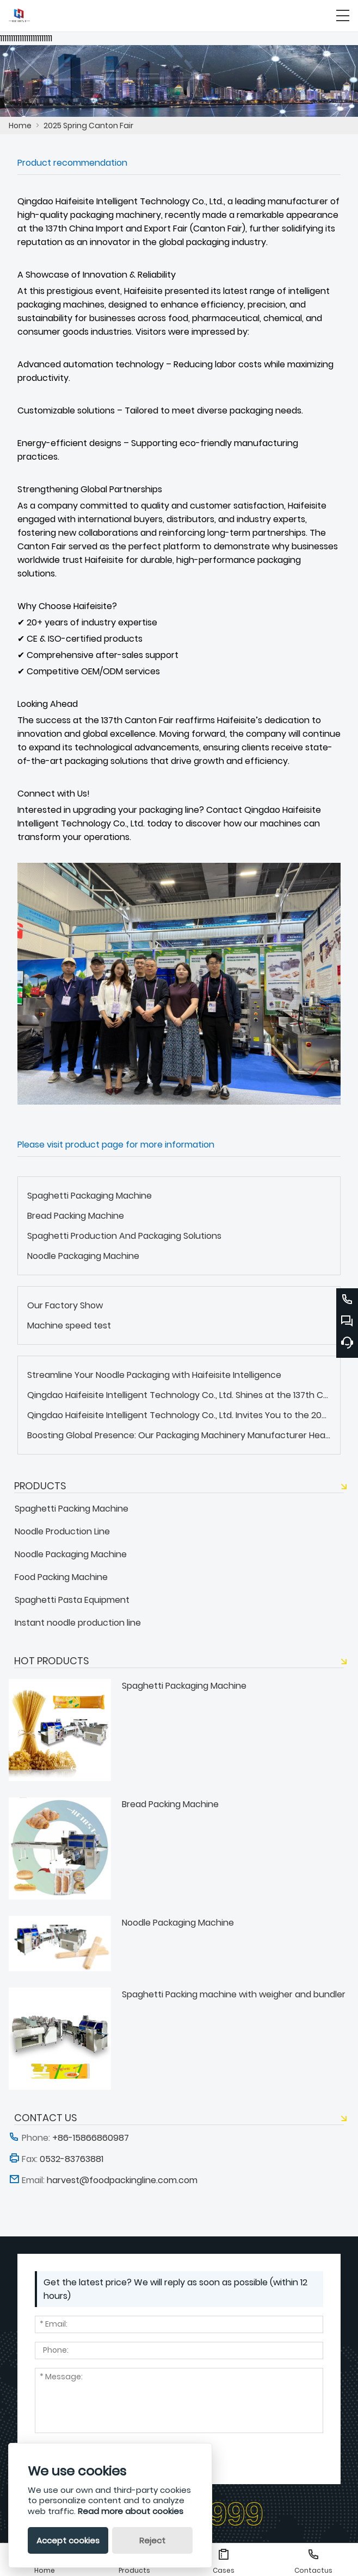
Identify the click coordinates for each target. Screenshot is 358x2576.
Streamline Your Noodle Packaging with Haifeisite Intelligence (154, 1375)
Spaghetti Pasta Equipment (72, 1600)
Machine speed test (69, 1325)
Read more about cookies (130, 2511)
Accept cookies (68, 2540)
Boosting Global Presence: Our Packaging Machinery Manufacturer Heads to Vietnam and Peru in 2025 (179, 1435)
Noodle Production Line (62, 1531)
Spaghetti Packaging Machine (89, 1195)
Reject (152, 2540)
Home (20, 125)
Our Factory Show (65, 1305)
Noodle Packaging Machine (83, 1256)
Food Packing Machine (61, 1577)
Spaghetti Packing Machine (71, 1508)
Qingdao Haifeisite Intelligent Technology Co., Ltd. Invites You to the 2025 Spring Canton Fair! (179, 1415)
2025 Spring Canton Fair (88, 125)
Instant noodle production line (78, 1622)
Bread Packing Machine (75, 1215)
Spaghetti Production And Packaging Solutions (124, 1236)
